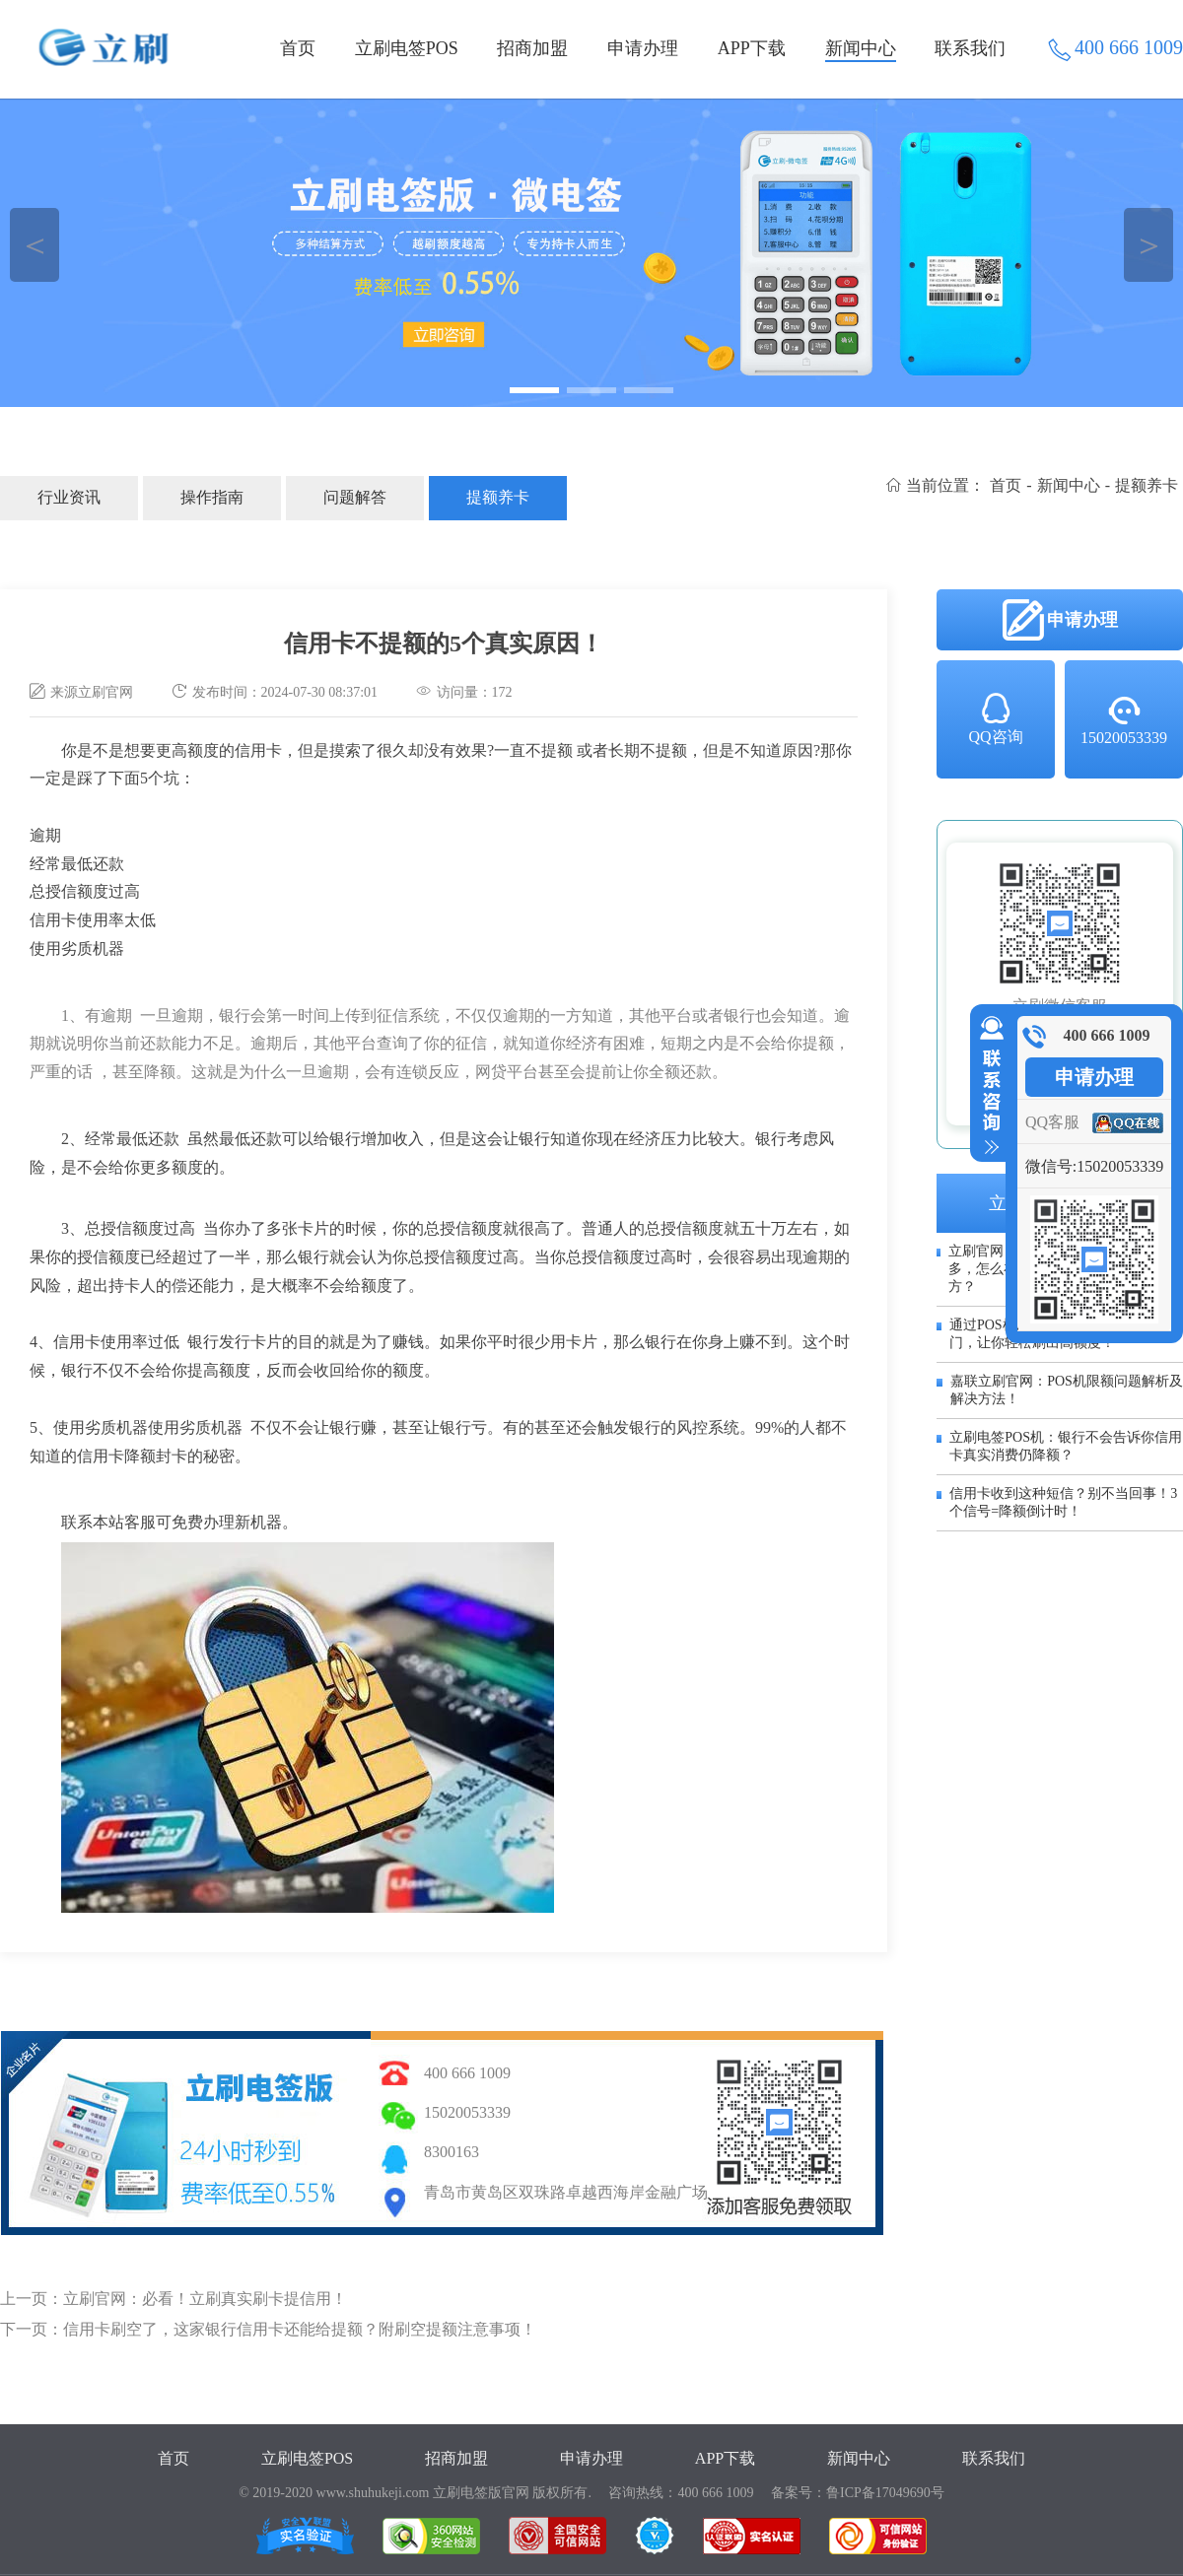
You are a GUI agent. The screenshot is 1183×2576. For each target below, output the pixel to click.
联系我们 (970, 48)
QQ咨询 (995, 717)
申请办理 (642, 48)
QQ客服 (1052, 1122)
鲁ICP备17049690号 (885, 2492)
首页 (297, 48)
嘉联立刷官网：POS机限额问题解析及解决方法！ (1066, 1390)
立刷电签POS (406, 48)
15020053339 (1123, 719)
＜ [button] (35, 245)
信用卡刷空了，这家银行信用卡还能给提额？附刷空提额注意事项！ (299, 2329)
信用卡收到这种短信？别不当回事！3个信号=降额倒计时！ (1063, 1502)
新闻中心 (860, 48)
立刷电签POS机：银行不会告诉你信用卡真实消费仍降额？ (1065, 1446)
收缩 (988, 1086)
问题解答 (354, 497)
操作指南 (212, 497)
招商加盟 (532, 48)
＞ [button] (1149, 245)
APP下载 (752, 48)
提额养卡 (497, 497)
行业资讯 (69, 497)
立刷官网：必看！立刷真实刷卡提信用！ (205, 2298)
